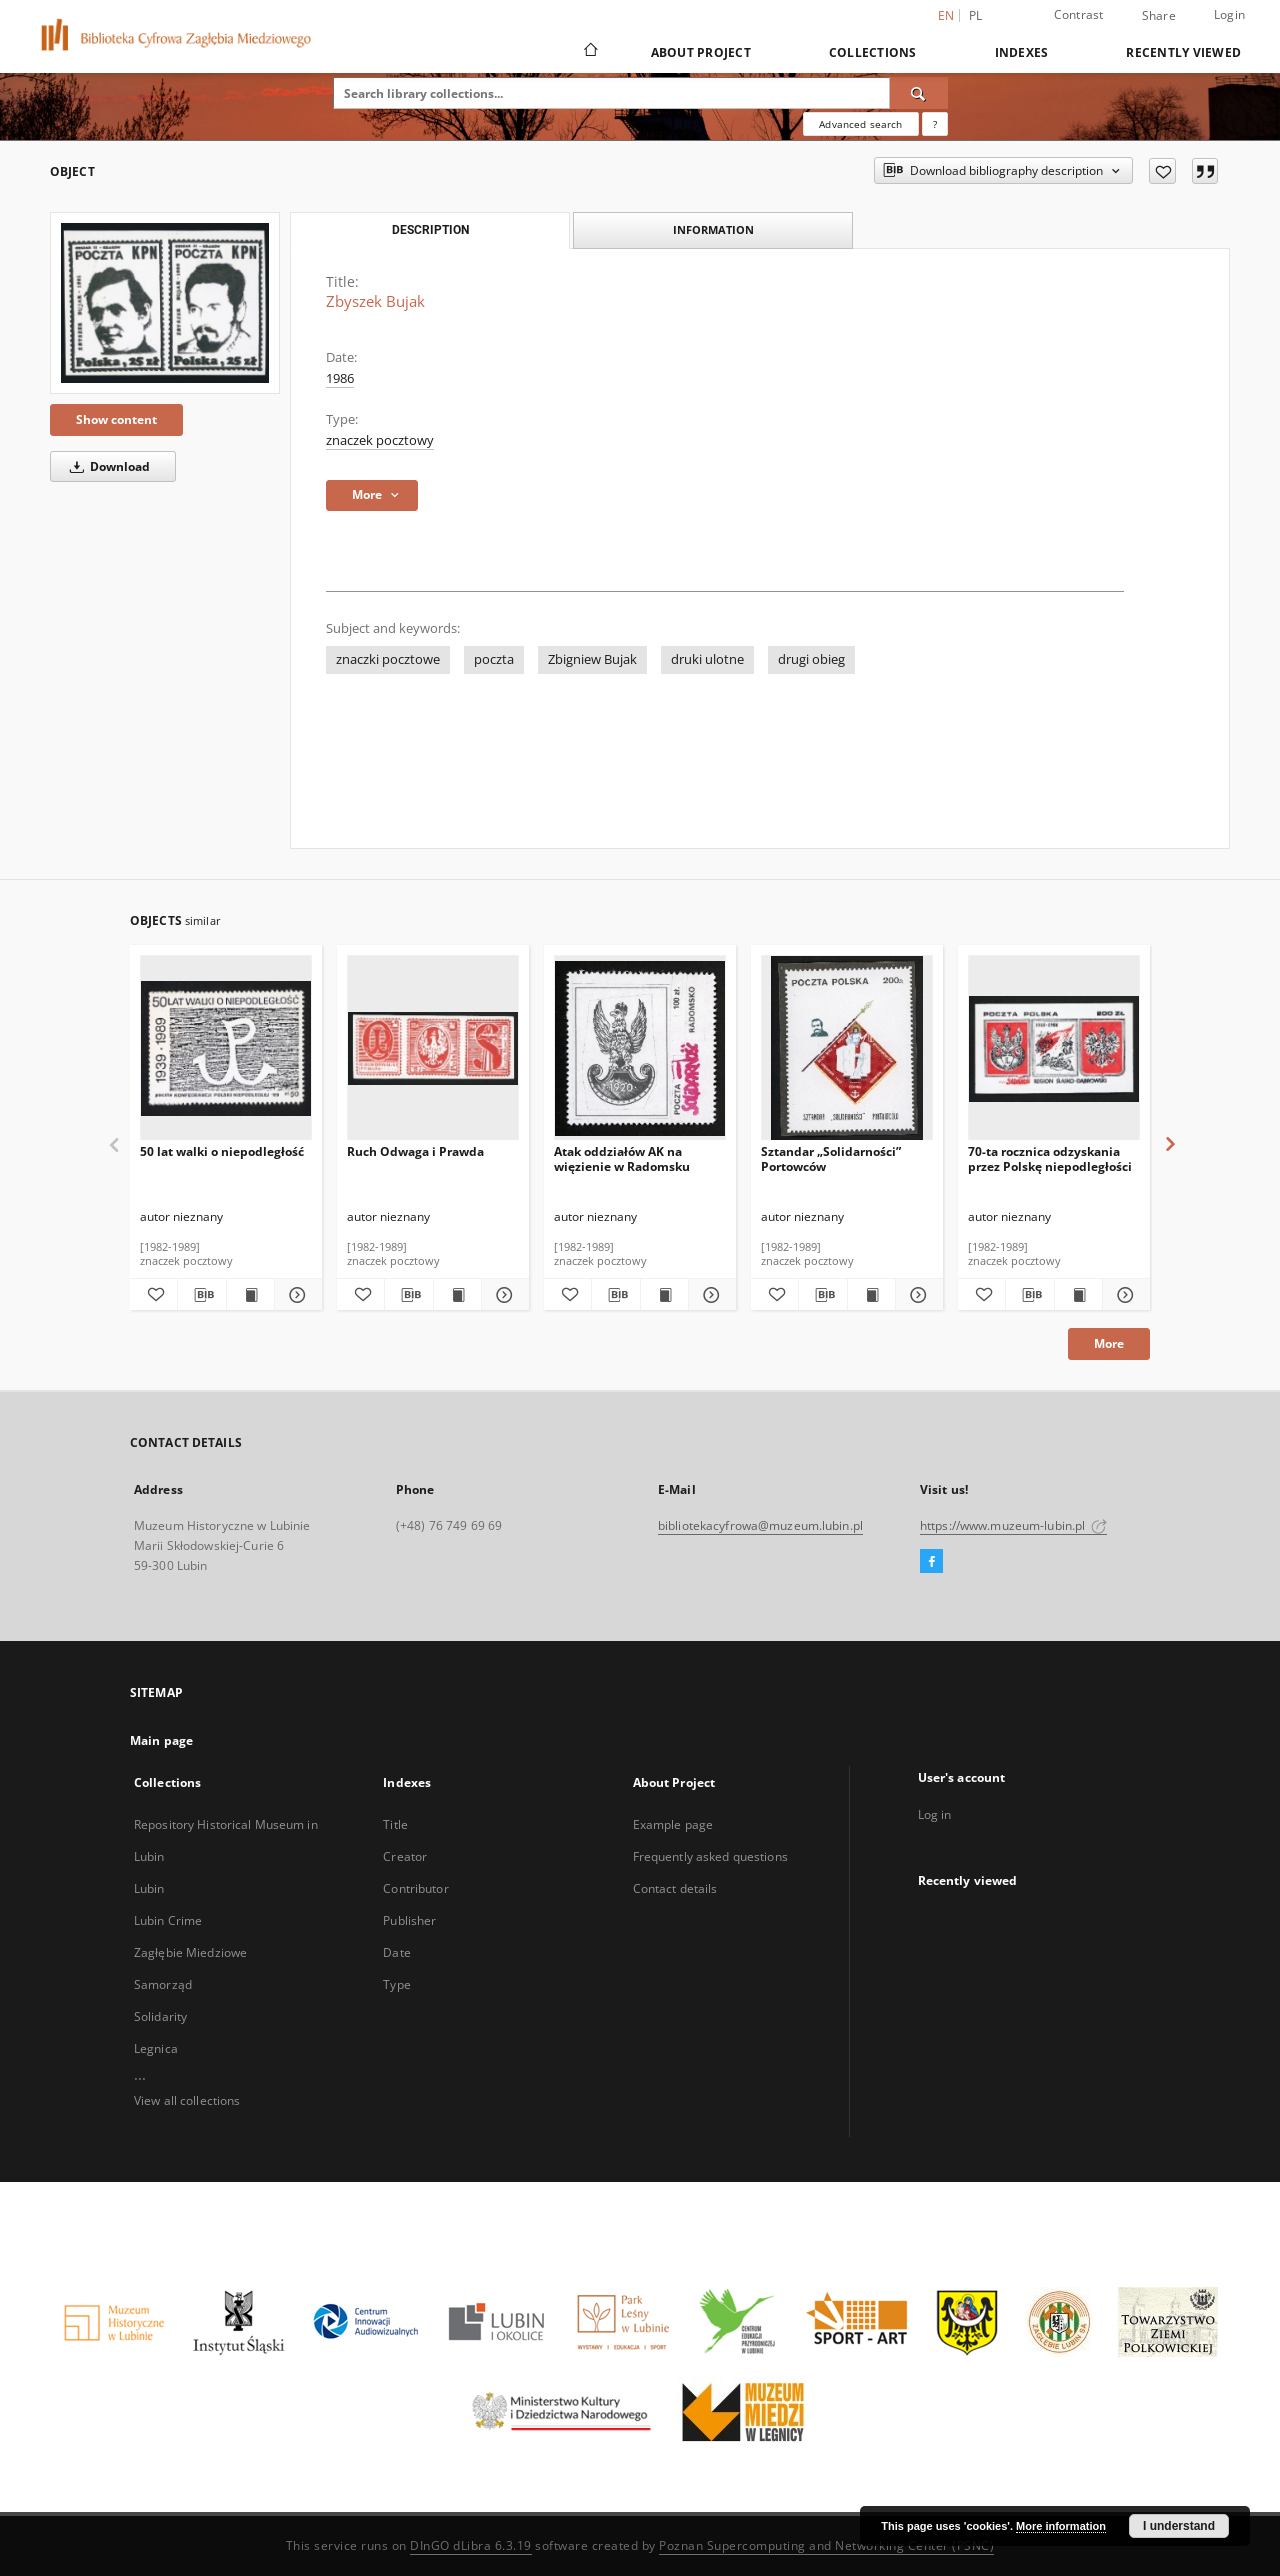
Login (1229, 14)
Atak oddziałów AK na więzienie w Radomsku (622, 1158)
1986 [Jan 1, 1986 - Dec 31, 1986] (340, 378)
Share (1159, 16)
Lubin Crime (168, 1920)
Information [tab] (713, 229)
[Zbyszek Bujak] (165, 303)
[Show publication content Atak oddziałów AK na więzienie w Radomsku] (664, 1295)
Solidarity (160, 2016)
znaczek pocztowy (380, 440)
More (1109, 1343)
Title (395, 1824)
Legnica (156, 2048)
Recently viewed (1183, 52)
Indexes (1022, 52)
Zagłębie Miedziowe (190, 1952)
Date (396, 1952)
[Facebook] (931, 1562)
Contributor (415, 1888)
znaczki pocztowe (388, 659)
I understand (1179, 2526)
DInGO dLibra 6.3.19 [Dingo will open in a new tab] (471, 2545)
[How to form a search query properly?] (935, 124)
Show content (116, 419)
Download (106, 466)
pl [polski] (976, 15)
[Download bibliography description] (201, 1295)
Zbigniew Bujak (592, 659)
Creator (405, 1856)
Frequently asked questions (710, 1856)
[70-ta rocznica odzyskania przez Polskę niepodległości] (1054, 1048)
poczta (494, 659)
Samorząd (163, 1984)
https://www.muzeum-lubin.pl (1013, 1525)
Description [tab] (430, 230)
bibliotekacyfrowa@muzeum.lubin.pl (760, 1525)
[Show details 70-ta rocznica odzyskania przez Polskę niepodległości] (1123, 1295)
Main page (161, 1740)
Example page (673, 1824)
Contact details (675, 1888)
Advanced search (860, 124)
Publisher (409, 1920)
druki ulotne (707, 659)
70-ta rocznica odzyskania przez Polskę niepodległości (1050, 1158)
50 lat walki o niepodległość (222, 1151)
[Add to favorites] (1162, 171)
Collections (873, 52)
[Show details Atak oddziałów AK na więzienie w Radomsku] (709, 1295)
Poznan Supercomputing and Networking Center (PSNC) (826, 2545)
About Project (701, 52)
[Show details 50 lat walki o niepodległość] (295, 1295)
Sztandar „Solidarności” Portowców (831, 1158)
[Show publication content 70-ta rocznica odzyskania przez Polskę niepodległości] (1078, 1295)
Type (396, 1984)
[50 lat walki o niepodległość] (226, 1048)
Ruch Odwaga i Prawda (415, 1151)
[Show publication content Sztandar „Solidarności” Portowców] (871, 1295)
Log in (935, 1814)
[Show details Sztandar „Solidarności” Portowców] (916, 1295)
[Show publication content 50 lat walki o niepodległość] (250, 1295)
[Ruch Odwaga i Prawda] (433, 1048)
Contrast (1079, 14)
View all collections (187, 2100)
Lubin (149, 1888)
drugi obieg (811, 659)
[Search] (919, 93)
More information (1061, 2526)
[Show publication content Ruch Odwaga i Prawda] (457, 1295)
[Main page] (589, 52)
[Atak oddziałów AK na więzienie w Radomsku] (640, 1048)
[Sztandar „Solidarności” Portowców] (847, 1048)
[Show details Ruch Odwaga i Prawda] (502, 1295)
